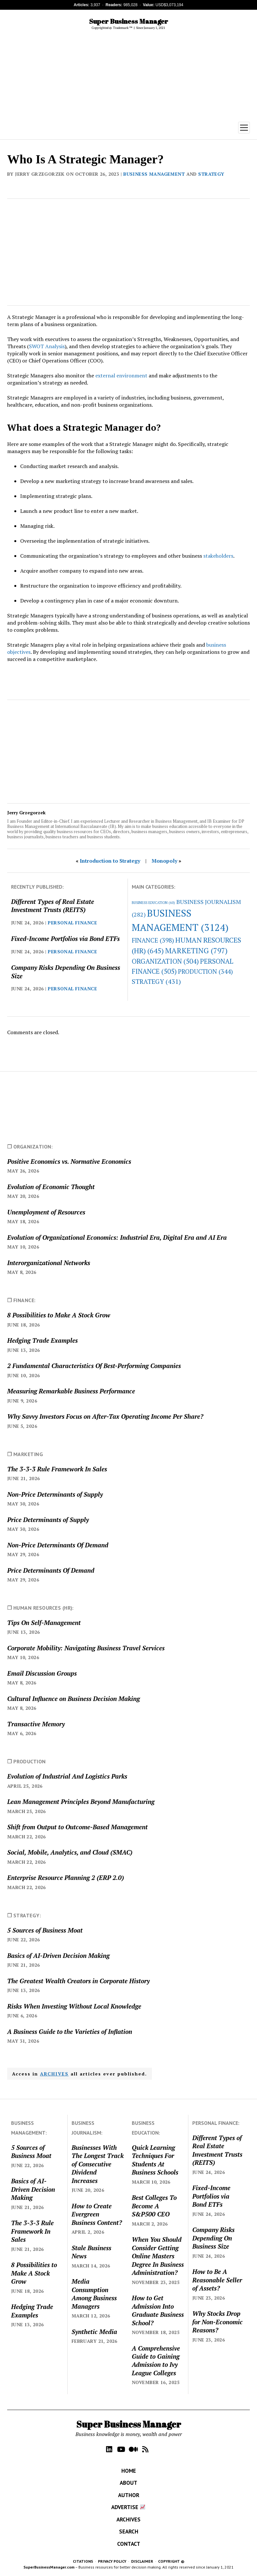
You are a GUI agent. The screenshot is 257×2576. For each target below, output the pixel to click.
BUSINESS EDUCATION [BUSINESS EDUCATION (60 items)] (153, 902)
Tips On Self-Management (44, 1622)
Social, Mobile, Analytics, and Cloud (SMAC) (69, 1852)
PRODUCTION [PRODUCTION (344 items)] (205, 971)
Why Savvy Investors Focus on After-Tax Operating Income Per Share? (105, 1416)
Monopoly (164, 860)
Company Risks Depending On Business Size (65, 971)
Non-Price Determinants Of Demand (57, 1545)
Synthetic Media (94, 2332)
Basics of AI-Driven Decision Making (58, 1955)
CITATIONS (83, 2561)
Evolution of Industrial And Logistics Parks (67, 1776)
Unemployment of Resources (46, 1212)
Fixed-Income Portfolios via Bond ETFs (65, 938)
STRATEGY (211, 174)
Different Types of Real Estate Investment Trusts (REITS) (52, 905)
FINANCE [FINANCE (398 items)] (153, 940)
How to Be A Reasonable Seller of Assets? (217, 2279)
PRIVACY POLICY (112, 2561)
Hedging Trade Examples (42, 1340)
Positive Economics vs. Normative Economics (69, 1161)
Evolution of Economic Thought (51, 1187)
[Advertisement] (128, 76)
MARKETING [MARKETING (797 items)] (196, 950)
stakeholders (218, 555)
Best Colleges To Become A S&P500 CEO (154, 2205)
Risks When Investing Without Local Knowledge (74, 2006)
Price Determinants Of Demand (50, 1570)
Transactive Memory (36, 1724)
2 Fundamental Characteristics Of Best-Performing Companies (94, 1366)
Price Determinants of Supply (48, 1520)
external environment (121, 375)
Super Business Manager (128, 21)
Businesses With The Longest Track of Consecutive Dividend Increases (98, 2164)
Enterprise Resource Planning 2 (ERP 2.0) (65, 1877)
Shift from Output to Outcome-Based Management (77, 1827)
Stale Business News (91, 2252)
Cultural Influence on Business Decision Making (73, 1698)
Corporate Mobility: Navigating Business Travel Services (86, 1648)
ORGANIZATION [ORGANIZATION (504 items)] (165, 961)
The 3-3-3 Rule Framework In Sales (57, 1469)
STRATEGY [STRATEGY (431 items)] (156, 981)
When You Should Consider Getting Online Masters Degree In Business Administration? (158, 2256)
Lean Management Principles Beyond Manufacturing (81, 1801)
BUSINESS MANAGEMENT (154, 174)
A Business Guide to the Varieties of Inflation (69, 2031)
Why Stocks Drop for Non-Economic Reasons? (217, 2321)
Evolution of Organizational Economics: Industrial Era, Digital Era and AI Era (117, 1237)
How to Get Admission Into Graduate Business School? (158, 2310)
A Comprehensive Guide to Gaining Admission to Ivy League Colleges (156, 2360)
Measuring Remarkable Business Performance (71, 1391)
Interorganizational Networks (48, 1263)
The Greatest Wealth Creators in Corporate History (78, 1981)
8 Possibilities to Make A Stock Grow (58, 1315)
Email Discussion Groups (42, 1673)
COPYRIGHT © (171, 2561)
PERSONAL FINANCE (72, 923)
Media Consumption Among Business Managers (94, 2293)
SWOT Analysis (47, 346)
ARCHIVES (54, 2074)
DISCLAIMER (142, 2561)
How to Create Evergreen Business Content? (97, 2214)
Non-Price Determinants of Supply (55, 1494)
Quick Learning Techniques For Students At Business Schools (155, 2159)
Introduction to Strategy (110, 860)
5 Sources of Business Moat (45, 1930)
